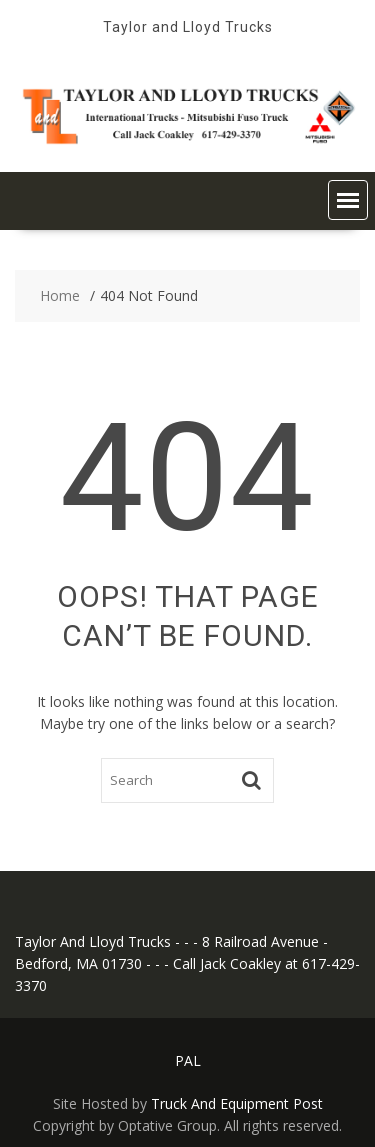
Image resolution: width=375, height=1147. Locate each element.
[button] (348, 200)
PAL (188, 1060)
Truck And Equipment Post (237, 1103)
